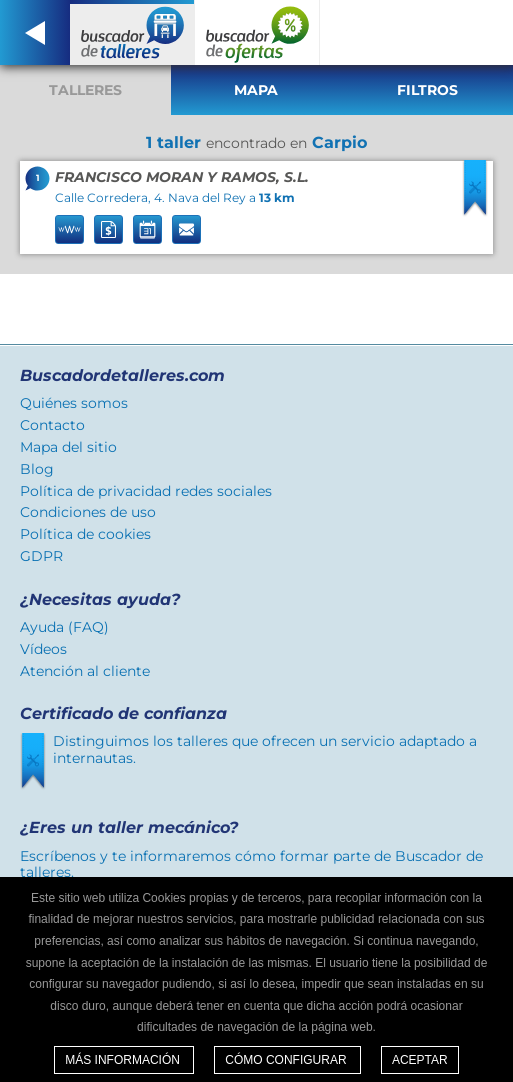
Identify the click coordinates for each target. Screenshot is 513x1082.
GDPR (41, 556)
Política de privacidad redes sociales (146, 491)
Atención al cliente (85, 671)
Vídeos (43, 649)
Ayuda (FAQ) (64, 627)
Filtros (427, 90)
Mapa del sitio (68, 447)
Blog (37, 469)
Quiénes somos (74, 403)
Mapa (256, 90)
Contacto (52, 425)
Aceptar (420, 1060)
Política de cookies (85, 534)
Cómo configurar (287, 1060)
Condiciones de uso (88, 512)
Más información (124, 1060)
